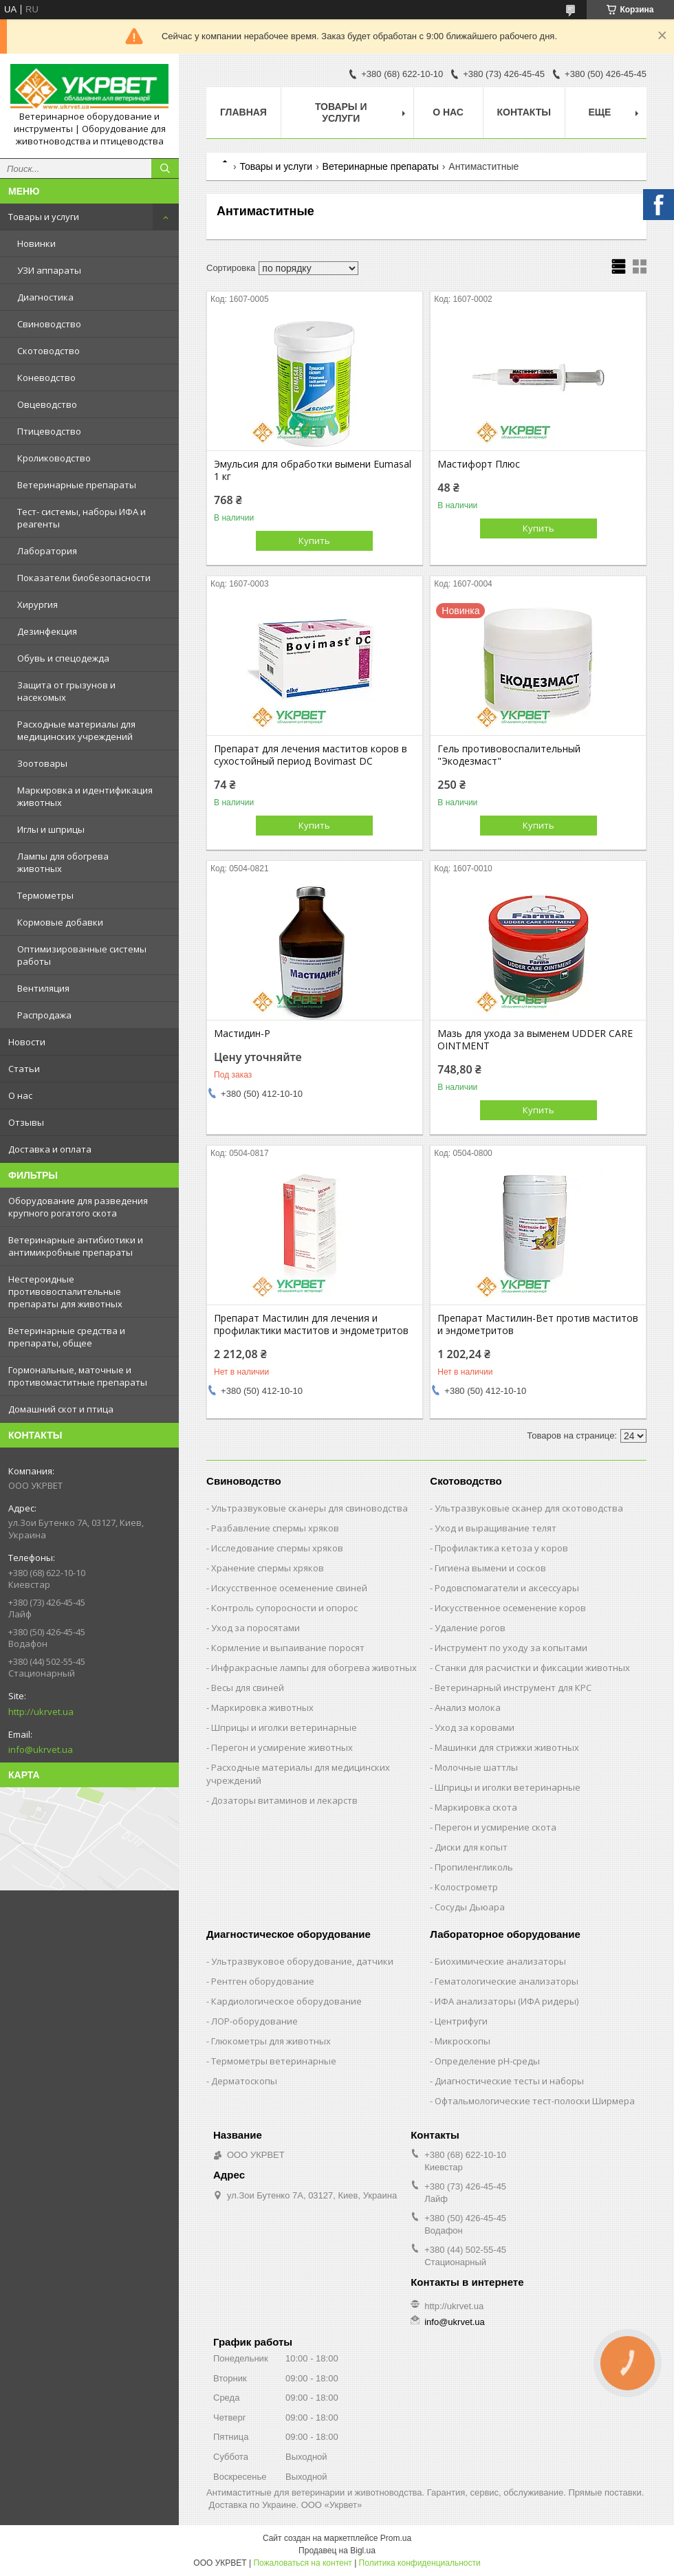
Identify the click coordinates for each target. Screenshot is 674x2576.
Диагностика (45, 297)
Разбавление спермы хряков (275, 1528)
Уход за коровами (474, 1727)
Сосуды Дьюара (470, 1907)
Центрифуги (461, 2021)
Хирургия (37, 604)
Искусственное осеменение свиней (289, 1588)
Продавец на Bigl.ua (337, 2550)
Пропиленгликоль (474, 1867)
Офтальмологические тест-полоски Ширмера (535, 2101)
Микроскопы (462, 2041)
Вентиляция (43, 988)
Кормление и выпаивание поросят (288, 1647)
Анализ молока (468, 1707)
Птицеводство (49, 431)
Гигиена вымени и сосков (490, 1568)
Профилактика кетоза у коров (501, 1548)
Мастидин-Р (242, 1033)
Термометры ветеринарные (273, 2061)
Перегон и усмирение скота (495, 1827)
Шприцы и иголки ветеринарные (284, 1727)
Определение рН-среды (487, 2061)
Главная (243, 112)
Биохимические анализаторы (500, 1961)
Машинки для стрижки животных (507, 1747)
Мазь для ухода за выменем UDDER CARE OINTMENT (535, 1039)
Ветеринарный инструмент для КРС (513, 1687)
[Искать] (165, 168)
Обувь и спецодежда (63, 658)
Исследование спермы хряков (277, 1548)
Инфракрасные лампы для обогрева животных (314, 1667)
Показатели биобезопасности (84, 577)
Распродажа (44, 1015)
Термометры (45, 895)
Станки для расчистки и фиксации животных (532, 1667)
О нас (20, 1095)
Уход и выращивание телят (495, 1528)
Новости (26, 1042)
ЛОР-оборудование (254, 2021)
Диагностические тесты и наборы (509, 2081)
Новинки (36, 243)
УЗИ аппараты (49, 270)
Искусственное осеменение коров (510, 1608)
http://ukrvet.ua (41, 1711)
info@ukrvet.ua (40, 1749)
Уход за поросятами (255, 1628)
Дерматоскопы (244, 2081)
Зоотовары (42, 763)
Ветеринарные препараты (76, 485)
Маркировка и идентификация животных (85, 796)
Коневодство (46, 377)
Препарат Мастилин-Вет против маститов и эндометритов (537, 1324)
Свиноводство (49, 324)
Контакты (524, 112)
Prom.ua (395, 2538)
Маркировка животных (262, 1707)
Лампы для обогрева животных (63, 862)
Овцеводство (47, 404)
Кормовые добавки (60, 922)
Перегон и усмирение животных (282, 1747)
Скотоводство (48, 351)
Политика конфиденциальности (420, 2563)
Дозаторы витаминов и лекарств (284, 1800)
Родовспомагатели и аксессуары (507, 1588)
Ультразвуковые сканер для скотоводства (529, 1508)
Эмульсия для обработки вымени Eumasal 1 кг (312, 470)
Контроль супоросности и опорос (284, 1608)
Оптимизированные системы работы (81, 955)
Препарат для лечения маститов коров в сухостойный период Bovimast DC (310, 755)
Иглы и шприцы (51, 829)
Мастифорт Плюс (478, 464)
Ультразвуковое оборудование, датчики (302, 1961)
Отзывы (26, 1122)
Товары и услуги (43, 216)
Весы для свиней (247, 1687)
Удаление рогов (470, 1628)
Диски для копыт (471, 1847)
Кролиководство (54, 458)
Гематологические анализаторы (506, 1981)
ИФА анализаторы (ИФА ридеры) (506, 2001)
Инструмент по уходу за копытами (511, 1647)
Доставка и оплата (49, 1149)
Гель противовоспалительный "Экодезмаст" (508, 755)
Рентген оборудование (262, 1981)
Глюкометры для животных (271, 2041)
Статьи (24, 1068)
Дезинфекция (47, 631)
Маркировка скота (476, 1807)
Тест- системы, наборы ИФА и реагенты (81, 517)
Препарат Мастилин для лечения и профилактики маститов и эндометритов (311, 1324)
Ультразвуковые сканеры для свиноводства (309, 1508)
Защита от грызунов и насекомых (66, 691)
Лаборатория (47, 551)
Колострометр (466, 1887)
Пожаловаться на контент (302, 2563)
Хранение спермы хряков (267, 1568)
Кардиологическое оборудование (286, 2001)
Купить (314, 540)
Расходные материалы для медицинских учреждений (76, 730)
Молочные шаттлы (476, 1767)
